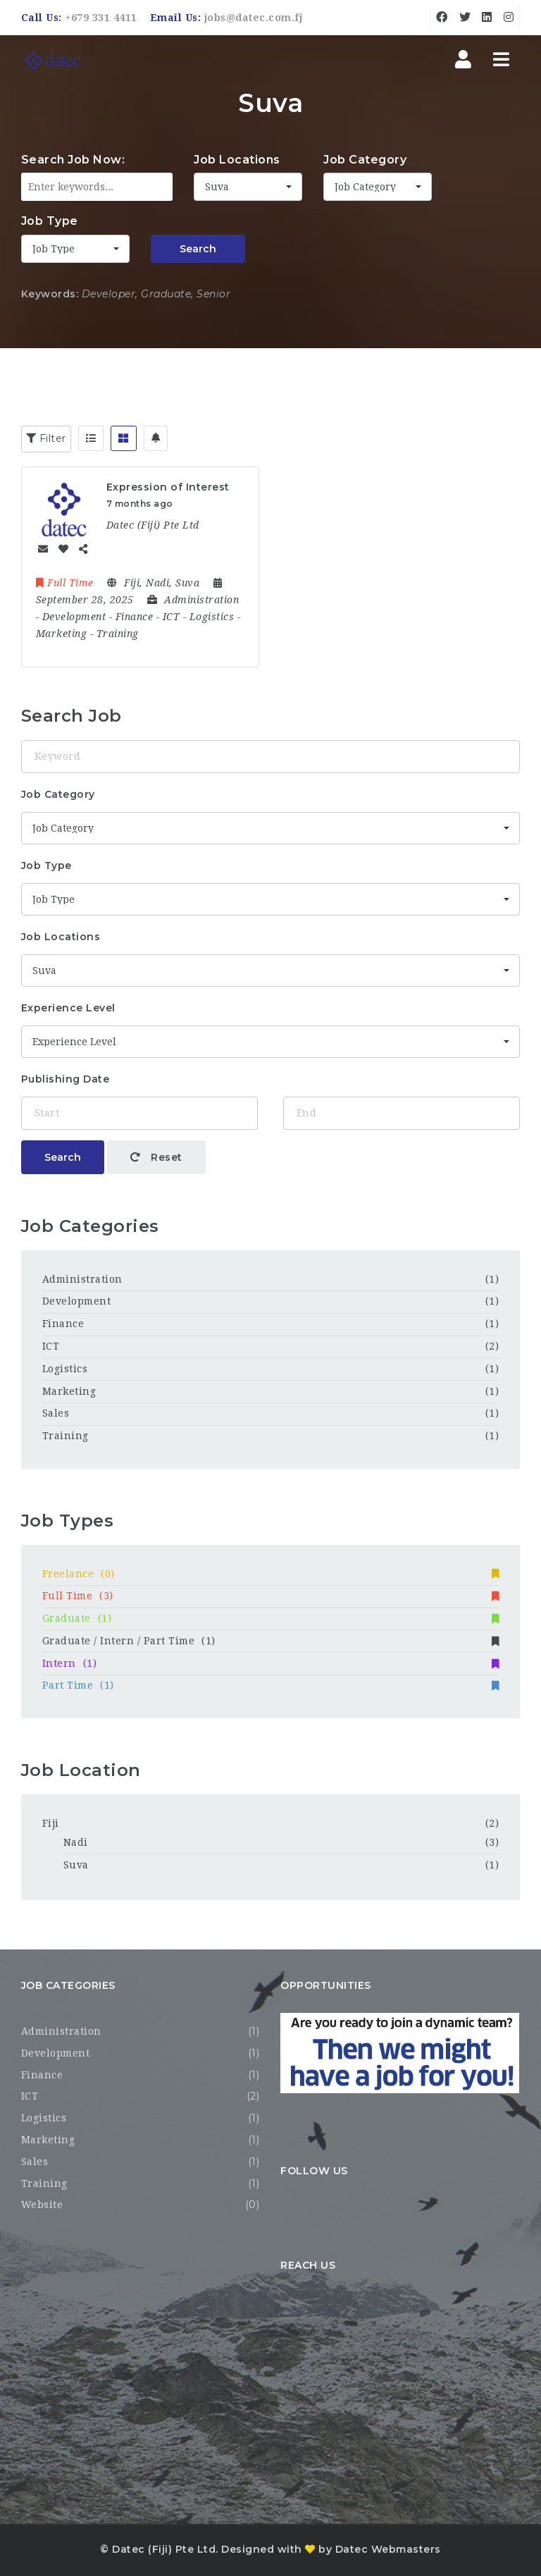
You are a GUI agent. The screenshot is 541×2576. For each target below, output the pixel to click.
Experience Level (68, 1008)
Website (42, 2204)
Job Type (49, 221)
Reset (156, 1157)
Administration (82, 1279)
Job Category (364, 159)
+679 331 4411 (101, 17)
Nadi (75, 1842)
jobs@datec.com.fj (253, 17)
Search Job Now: (73, 159)
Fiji (50, 1823)
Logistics (65, 1368)
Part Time (270, 1685)
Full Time (270, 1595)
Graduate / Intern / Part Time (270, 1640)
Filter (46, 438)
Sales (56, 1413)
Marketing (69, 1391)
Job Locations (237, 159)
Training (65, 1435)
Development (76, 1301)
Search (198, 248)
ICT (51, 1346)
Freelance (270, 1573)
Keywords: (50, 294)
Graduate (270, 1618)
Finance (63, 1323)
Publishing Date (65, 1079)
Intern (270, 1663)
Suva (76, 1865)
